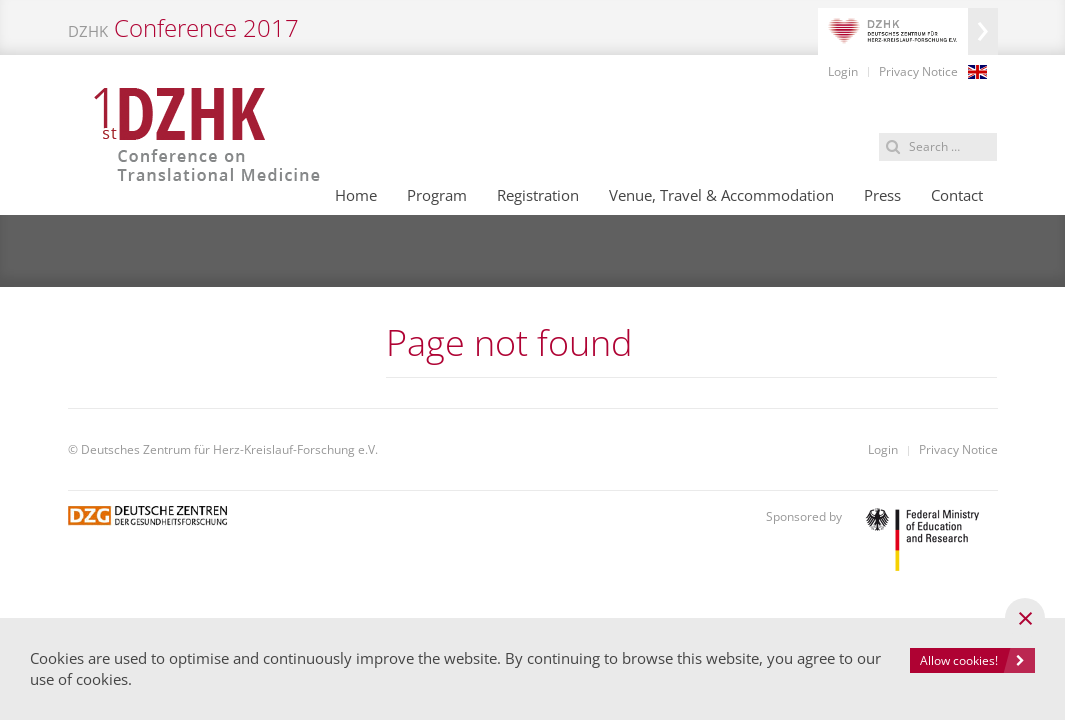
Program (437, 195)
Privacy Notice (918, 71)
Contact (957, 195)
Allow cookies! (959, 660)
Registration (538, 195)
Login (843, 71)
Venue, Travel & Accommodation (721, 195)
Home (356, 195)
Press (882, 195)
